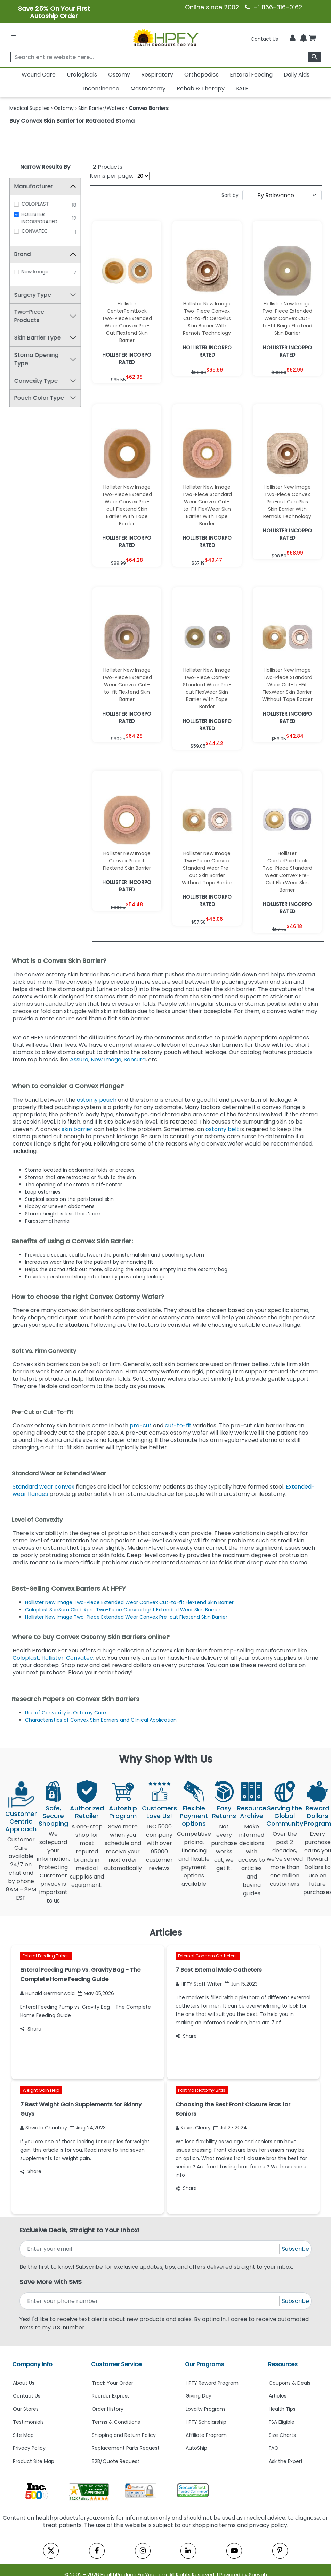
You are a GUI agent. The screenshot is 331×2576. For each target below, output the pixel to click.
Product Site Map (33, 2461)
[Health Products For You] (165, 37)
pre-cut (141, 1425)
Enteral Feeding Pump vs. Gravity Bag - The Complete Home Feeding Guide (85, 2011)
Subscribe (295, 2249)
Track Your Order (112, 2382)
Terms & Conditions (116, 2421)
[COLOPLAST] (16, 204)
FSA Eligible (281, 2421)
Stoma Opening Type (36, 359)
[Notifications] (303, 38)
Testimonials (28, 2421)
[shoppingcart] (312, 38)
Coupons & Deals (289, 2382)
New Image (35, 271)
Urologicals (82, 75)
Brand (22, 254)
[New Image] (16, 272)
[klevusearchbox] (314, 57)
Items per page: (111, 176)
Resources (283, 2364)
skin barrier (78, 1129)
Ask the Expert (286, 2461)
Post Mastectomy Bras (201, 2090)
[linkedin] (188, 2551)
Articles (277, 2395)
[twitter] (51, 2551)
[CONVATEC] (16, 231)
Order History (107, 2409)
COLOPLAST (36, 203)
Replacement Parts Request (126, 2448)
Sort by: (230, 195)
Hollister (52, 1658)
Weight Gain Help (41, 2090)
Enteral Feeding (251, 75)
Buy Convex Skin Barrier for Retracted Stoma (72, 121)
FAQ (273, 2448)
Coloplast (26, 1658)
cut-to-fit (178, 1425)
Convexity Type (36, 381)
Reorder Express (111, 2395)
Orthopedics (201, 75)
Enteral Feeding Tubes (46, 1956)
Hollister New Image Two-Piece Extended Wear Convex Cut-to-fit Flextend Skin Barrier (130, 1602)
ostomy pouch (96, 1100)
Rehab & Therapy (201, 89)
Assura (79, 1059)
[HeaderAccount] (293, 38)
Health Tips (282, 2409)
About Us (23, 2382)
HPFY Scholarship (206, 2421)
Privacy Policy (29, 2448)
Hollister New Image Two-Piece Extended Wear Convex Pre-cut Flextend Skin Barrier (126, 1616)
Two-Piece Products (29, 316)
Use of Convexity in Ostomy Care (65, 1712)
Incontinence (101, 89)
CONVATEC (35, 231)
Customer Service (116, 2364)
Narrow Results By (45, 167)
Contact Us (264, 38)
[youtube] (234, 2551)
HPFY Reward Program (212, 2382)
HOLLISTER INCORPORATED (40, 218)
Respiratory (157, 75)
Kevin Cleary (193, 2127)
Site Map (23, 2435)
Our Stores (26, 2409)
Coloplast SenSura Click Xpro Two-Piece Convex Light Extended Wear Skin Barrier (123, 1609)
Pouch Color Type (39, 398)
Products (106, 167)
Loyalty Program (205, 2409)
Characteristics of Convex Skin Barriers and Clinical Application (101, 1719)
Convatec (79, 1658)
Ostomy (119, 75)
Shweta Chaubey (43, 2127)
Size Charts (282, 2435)
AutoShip (196, 2448)
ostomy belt (222, 1129)
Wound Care (39, 75)
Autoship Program (123, 1812)
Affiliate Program (206, 2435)
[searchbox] (165, 57)
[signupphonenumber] (150, 2301)
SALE (242, 89)
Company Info (32, 2364)
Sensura (135, 1059)
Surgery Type (32, 295)
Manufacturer (33, 186)
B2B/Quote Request (115, 2461)
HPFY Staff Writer (199, 1983)
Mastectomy (148, 89)
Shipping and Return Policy (124, 2435)
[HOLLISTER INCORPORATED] (16, 214)
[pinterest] (280, 2551)
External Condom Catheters (207, 1956)
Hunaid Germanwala (47, 1993)
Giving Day (198, 2395)
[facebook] (97, 2551)
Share (30, 2028)
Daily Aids (296, 75)
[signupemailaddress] (150, 2248)
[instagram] (143, 2551)
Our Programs (204, 2364)
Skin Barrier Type (37, 338)
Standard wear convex (43, 1487)
